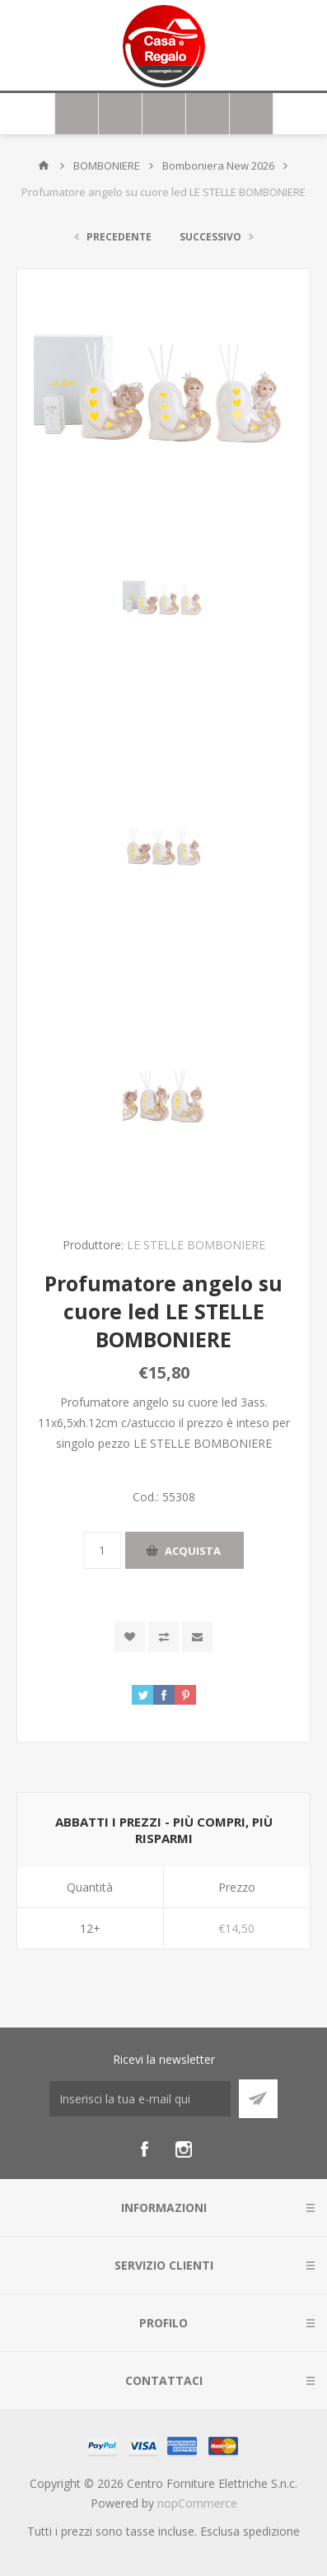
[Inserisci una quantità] (102, 1550)
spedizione (271, 2531)
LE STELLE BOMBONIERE (196, 1245)
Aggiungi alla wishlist (129, 1637)
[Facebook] (144, 2149)
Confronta (163, 1637)
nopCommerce (197, 2503)
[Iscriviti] (140, 2098)
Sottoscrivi (258, 2098)
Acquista (193, 1550)
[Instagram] (184, 2149)
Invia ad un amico (197, 1637)
